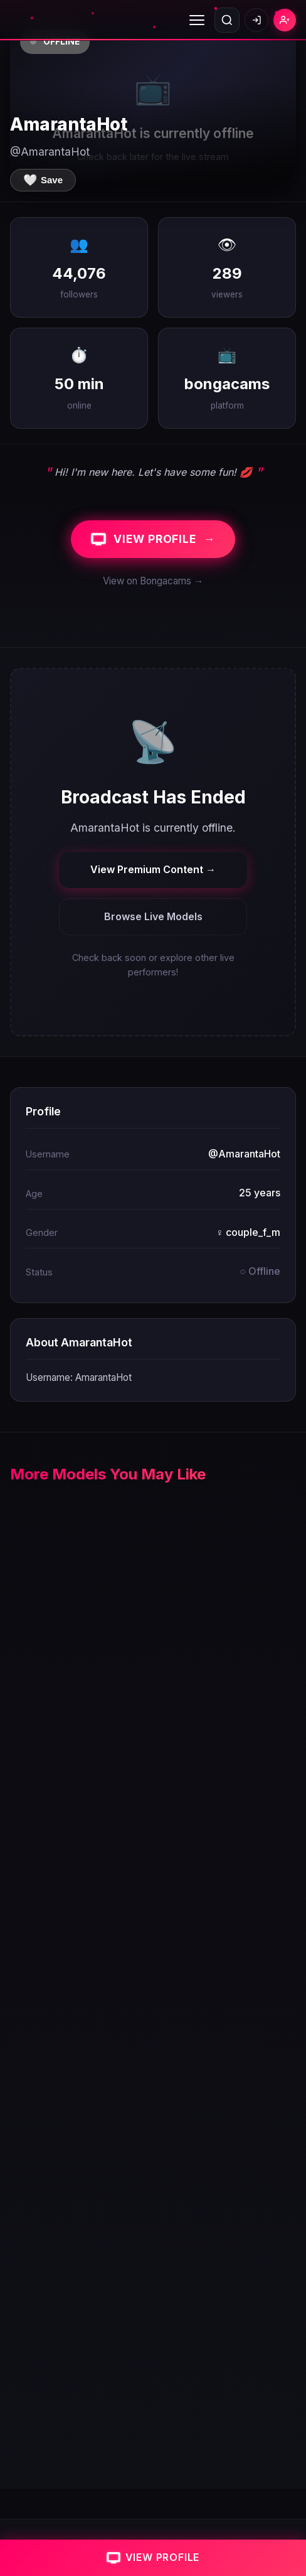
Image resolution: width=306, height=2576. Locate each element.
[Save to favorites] (43, 180)
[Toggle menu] (196, 20)
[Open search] (227, 20)
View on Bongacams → (153, 581)
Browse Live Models (153, 916)
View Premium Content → (153, 869)
